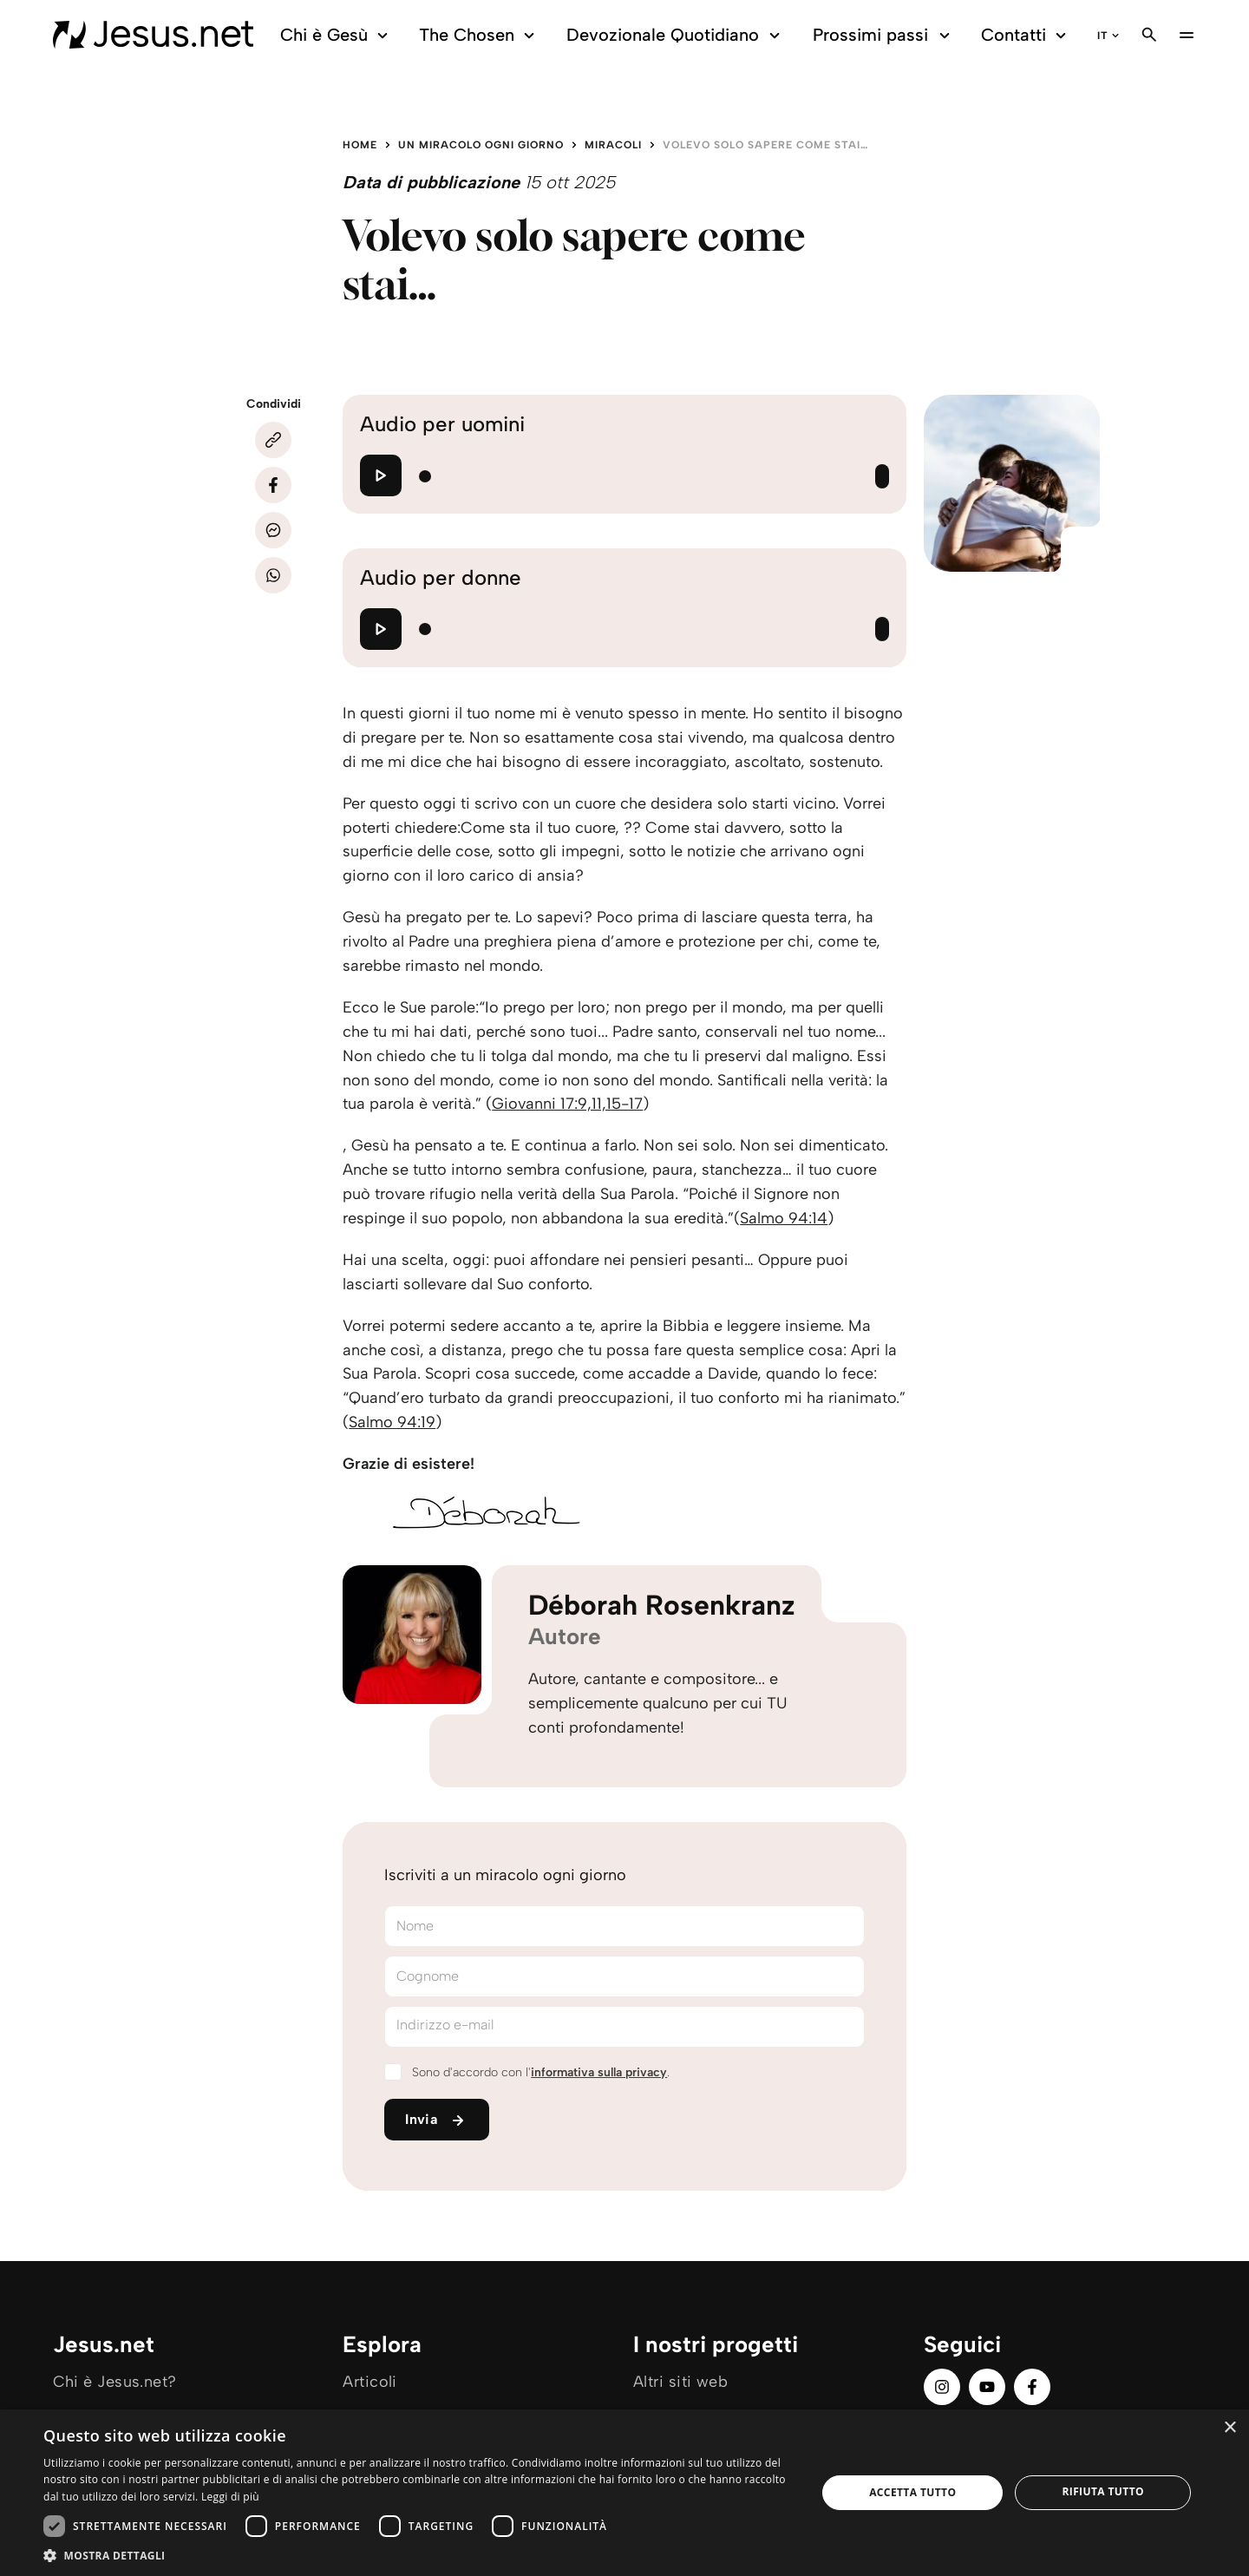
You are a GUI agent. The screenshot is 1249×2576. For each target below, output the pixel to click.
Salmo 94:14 (783, 1218)
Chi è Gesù (336, 35)
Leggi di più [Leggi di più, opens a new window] (230, 2496)
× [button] (1229, 2428)
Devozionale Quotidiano (675, 35)
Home (360, 145)
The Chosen (479, 35)
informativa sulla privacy (599, 2072)
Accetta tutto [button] (912, 2492)
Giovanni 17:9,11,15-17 (567, 1103)
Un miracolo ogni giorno (481, 145)
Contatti (1026, 35)
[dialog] (624, 2492)
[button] (418, 2555)
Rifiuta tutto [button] (1103, 2491)
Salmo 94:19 (392, 1422)
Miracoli (613, 145)
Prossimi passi (884, 35)
